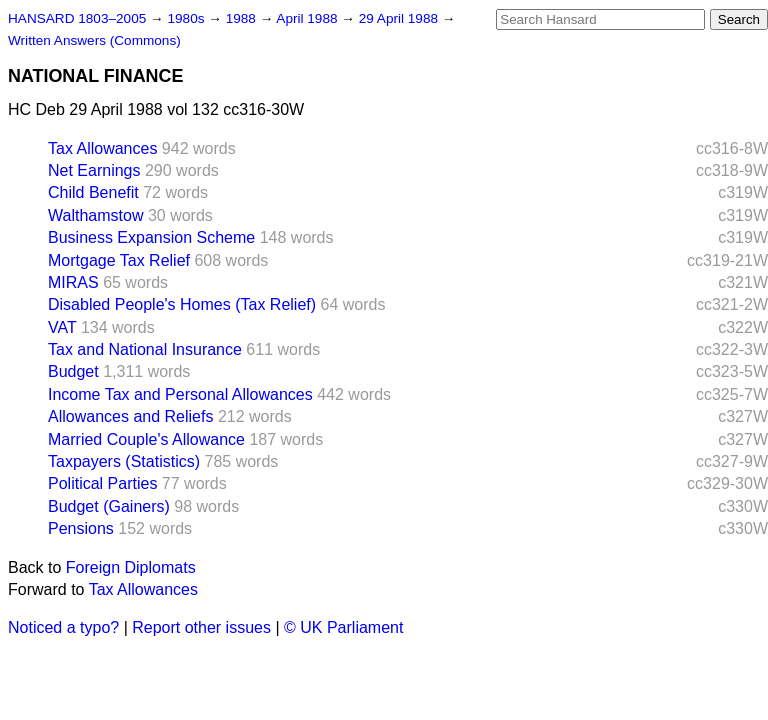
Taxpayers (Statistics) (124, 461)
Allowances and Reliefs (130, 416)
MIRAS (73, 282)
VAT (62, 327)
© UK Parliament (343, 627)
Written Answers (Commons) (94, 40)
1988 (243, 18)
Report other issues (201, 627)
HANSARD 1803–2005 (77, 18)
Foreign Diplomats (131, 567)
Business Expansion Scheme (151, 237)
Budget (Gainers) (109, 506)
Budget (73, 371)
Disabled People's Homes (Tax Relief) (182, 304)
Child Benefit (93, 192)
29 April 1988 (400, 18)
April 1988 (308, 18)
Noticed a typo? (63, 627)
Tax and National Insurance (145, 349)
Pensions (81, 528)
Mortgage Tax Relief (119, 260)
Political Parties (102, 483)
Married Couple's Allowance (146, 439)
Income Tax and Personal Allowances (180, 394)
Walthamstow (95, 215)
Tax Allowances (102, 148)
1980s (187, 18)
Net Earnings (94, 170)
